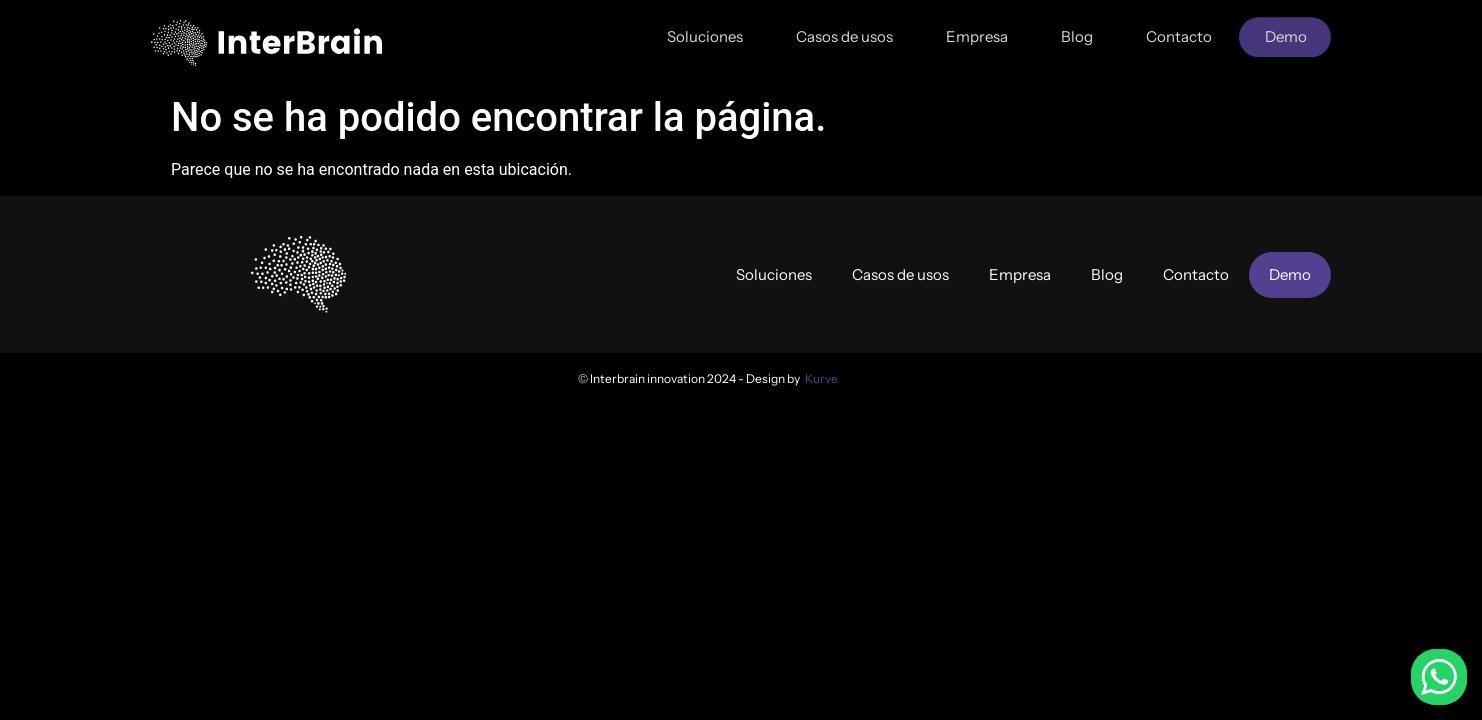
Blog (1077, 30)
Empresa (977, 30)
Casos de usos (844, 30)
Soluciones (705, 30)
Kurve (821, 378)
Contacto (1179, 30)
